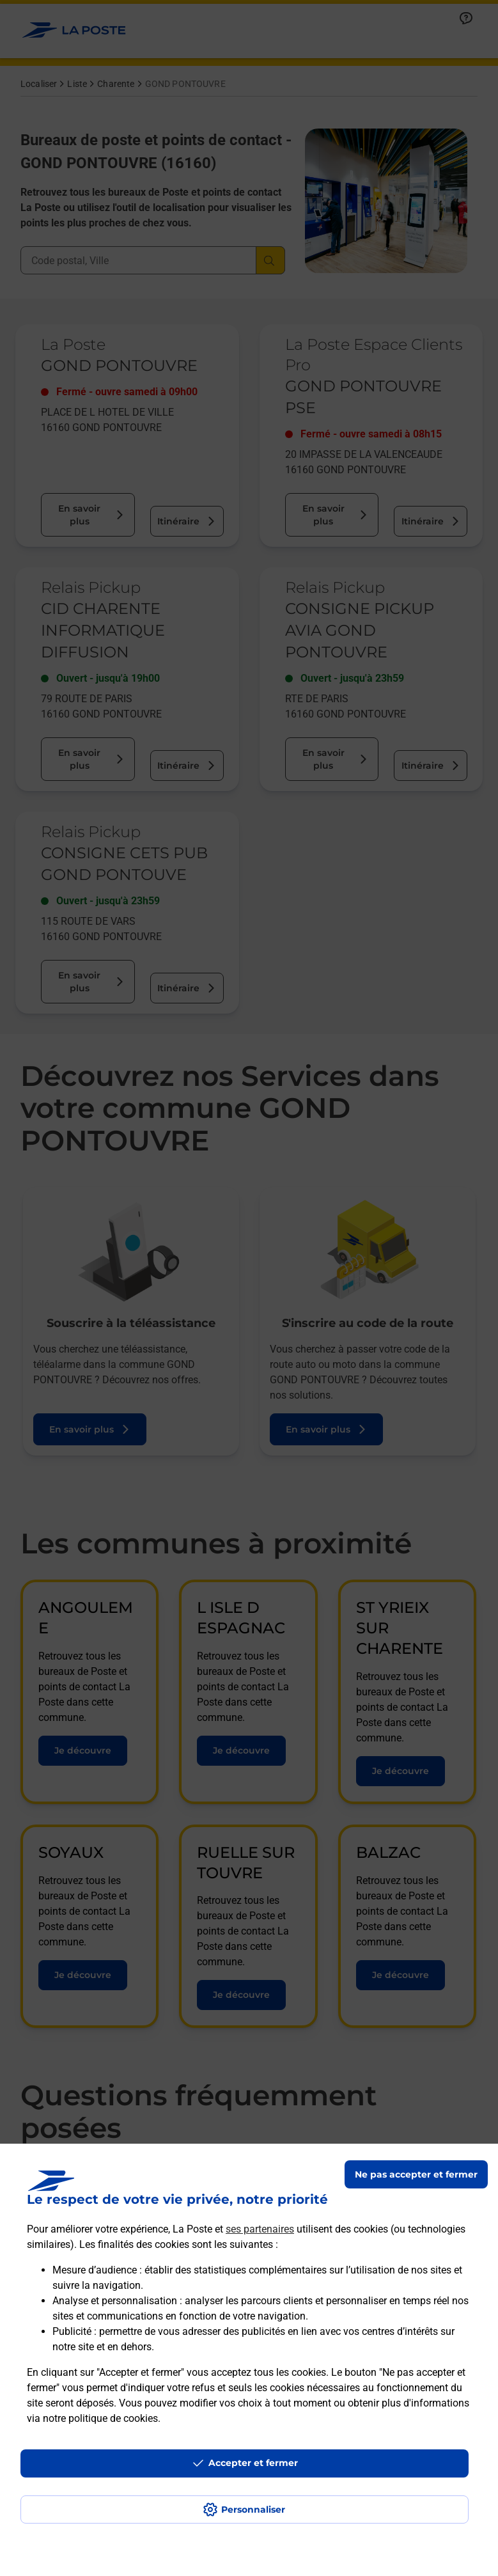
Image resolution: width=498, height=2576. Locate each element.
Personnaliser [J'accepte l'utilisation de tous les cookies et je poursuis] (253, 2509)
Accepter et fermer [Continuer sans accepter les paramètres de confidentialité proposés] (253, 2463)
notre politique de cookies (100, 2418)
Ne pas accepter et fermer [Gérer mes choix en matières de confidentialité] (416, 2174)
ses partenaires (260, 2229)
